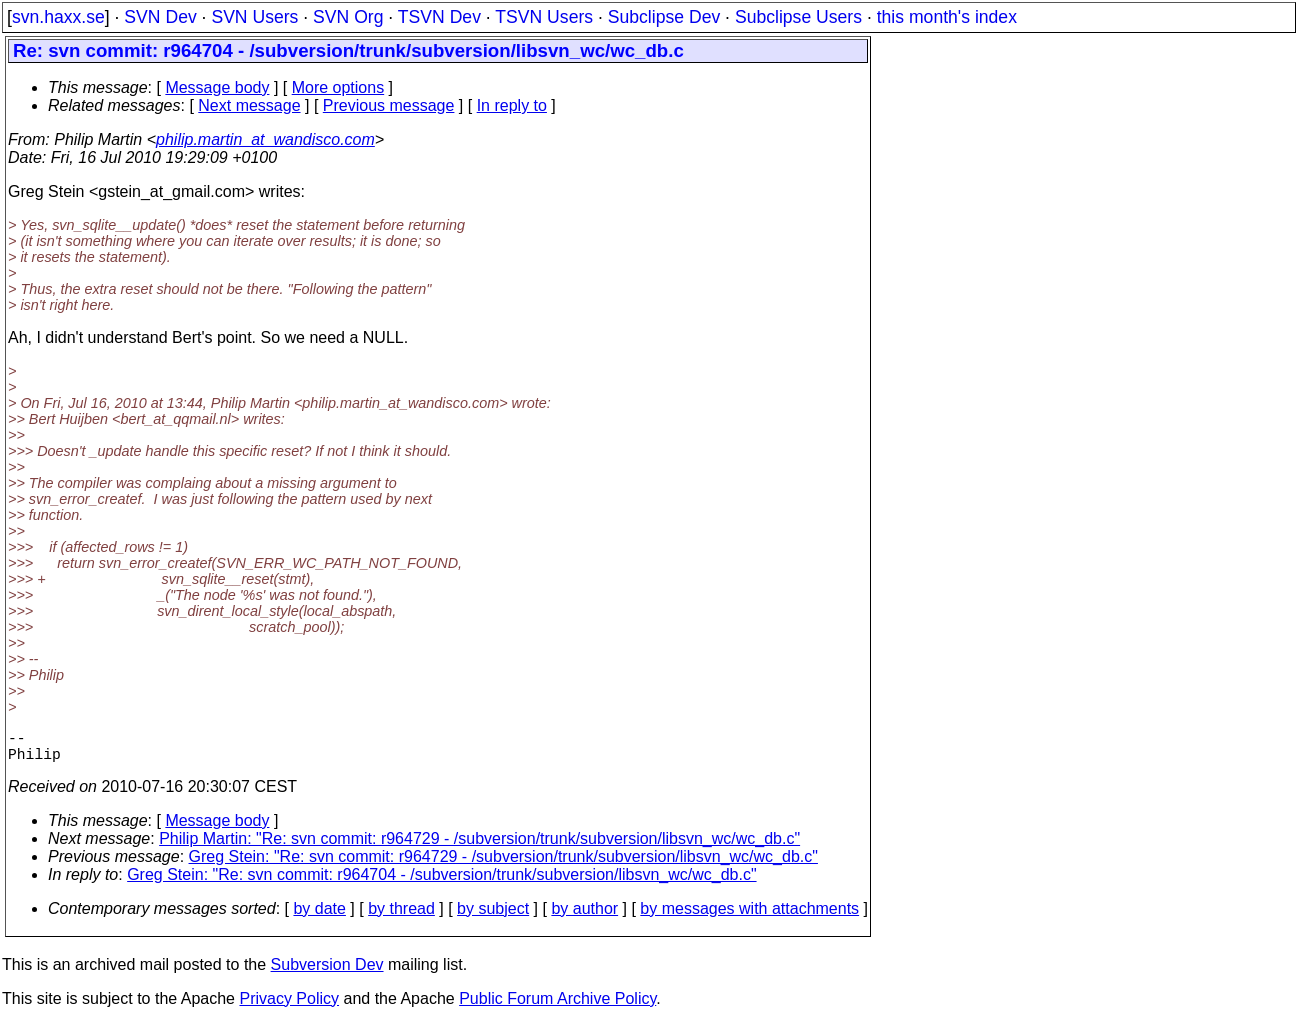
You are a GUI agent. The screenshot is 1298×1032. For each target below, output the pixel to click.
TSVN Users (544, 17)
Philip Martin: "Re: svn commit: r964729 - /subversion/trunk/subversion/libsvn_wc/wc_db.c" (479, 846)
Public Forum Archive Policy (557, 1006)
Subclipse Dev (664, 17)
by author (584, 916)
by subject (493, 916)
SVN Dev (160, 17)
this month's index (947, 17)
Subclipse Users (798, 17)
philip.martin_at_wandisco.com (265, 139)
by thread (401, 916)
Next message (249, 105)
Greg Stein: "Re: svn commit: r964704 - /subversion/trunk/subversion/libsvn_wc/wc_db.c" (441, 882)
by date (319, 916)
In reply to (512, 105)
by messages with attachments (749, 916)
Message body (217, 87)
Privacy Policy (289, 1006)
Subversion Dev (327, 972)
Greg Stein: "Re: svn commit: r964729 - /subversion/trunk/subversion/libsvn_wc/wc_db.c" (503, 864)
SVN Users (254, 17)
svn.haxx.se (58, 17)
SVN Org (348, 17)
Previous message (389, 105)
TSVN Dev (439, 17)
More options (338, 87)
